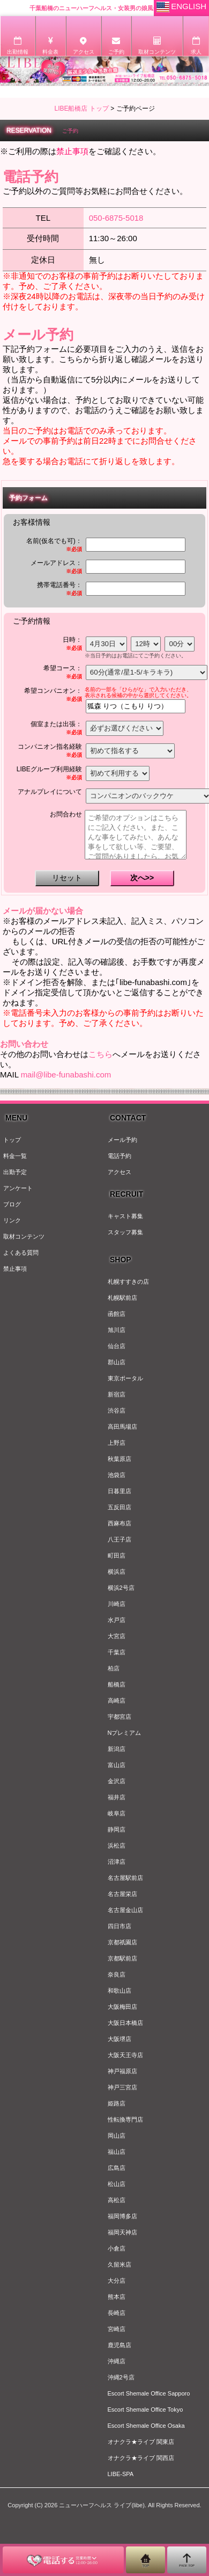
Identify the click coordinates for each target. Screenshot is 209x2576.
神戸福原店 (122, 2071)
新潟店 (116, 1749)
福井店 (116, 1797)
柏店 (114, 1668)
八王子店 (119, 1539)
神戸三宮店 (122, 2087)
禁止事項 (15, 1268)
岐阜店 (116, 1813)
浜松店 (116, 1845)
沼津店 (116, 1861)
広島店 (116, 2168)
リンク (12, 1220)
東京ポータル (125, 1378)
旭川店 (116, 1330)
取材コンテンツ (23, 1236)
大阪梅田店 (122, 2006)
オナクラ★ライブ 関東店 (141, 2441)
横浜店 (116, 1571)
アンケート (18, 1188)
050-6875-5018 (116, 217)
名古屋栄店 (122, 1894)
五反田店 (119, 1507)
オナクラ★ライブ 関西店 (141, 2458)
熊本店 (116, 2296)
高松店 (116, 2200)
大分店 (116, 2280)
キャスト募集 (125, 1216)
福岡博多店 (122, 2216)
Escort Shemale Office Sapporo (149, 2393)
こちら (100, 1054)
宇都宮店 (119, 1716)
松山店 (116, 2184)
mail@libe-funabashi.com (66, 1074)
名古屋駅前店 (125, 1878)
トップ (12, 1140)
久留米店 (119, 2264)
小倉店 (116, 2248)
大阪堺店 (119, 2039)
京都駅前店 (122, 1958)
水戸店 (116, 1620)
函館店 (116, 1314)
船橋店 (116, 1684)
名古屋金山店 (125, 1910)
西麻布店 (119, 1523)
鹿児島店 (119, 2345)
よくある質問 (21, 1252)
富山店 (116, 1765)
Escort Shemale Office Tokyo (145, 2409)
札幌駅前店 (122, 1297)
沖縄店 (116, 2361)
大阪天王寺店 (125, 2055)
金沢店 (116, 1781)
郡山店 (116, 1362)
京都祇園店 (122, 1942)
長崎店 (116, 2313)
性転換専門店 (125, 2119)
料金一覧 (15, 1156)
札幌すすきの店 (128, 1281)
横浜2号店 (121, 1587)
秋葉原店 (119, 1459)
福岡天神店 (122, 2232)
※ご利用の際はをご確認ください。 (80, 151)
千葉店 (116, 1652)
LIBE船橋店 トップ (81, 108)
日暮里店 (119, 1491)
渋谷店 (116, 1410)
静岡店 (116, 1829)
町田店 (116, 1555)
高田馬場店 (122, 1426)
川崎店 (116, 1604)
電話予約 (119, 1156)
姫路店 (116, 2103)
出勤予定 (15, 1172)
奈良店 (116, 1974)
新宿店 (116, 1394)
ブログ (12, 1204)
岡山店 (116, 2135)
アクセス (119, 1172)
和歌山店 (119, 1990)
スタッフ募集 (125, 1232)
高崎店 (116, 1700)
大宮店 (116, 1636)
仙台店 (116, 1346)
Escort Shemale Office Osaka (146, 2425)
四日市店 (119, 1926)
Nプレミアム (124, 1733)
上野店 (116, 1442)
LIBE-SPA (121, 2474)
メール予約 (122, 1140)
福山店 (116, 2151)
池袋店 (116, 1475)
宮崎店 (116, 2329)
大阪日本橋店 (125, 2023)
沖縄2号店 (121, 2377)
